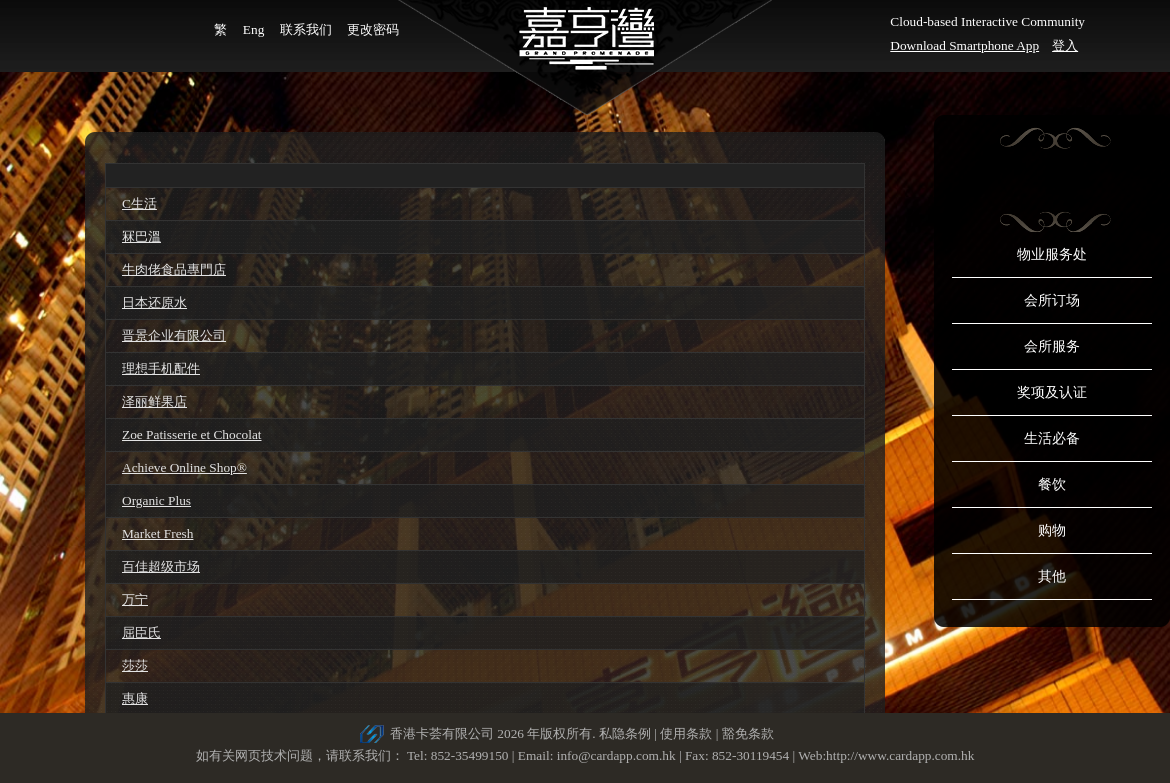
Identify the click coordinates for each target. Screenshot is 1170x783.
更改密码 (373, 29)
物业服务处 (1052, 254)
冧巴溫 (141, 236)
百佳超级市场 (161, 566)
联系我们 (306, 29)
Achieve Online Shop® (184, 467)
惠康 (135, 698)
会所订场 (1052, 300)
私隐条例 (625, 733)
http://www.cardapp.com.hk (900, 755)
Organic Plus (156, 500)
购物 (1052, 530)
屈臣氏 (141, 632)
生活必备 (1052, 438)
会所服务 (1052, 346)
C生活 (139, 203)
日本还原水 (154, 302)
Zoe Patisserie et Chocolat (192, 434)
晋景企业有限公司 (174, 335)
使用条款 (686, 733)
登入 (1065, 45)
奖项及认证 (1052, 392)
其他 (1052, 576)
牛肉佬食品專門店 (174, 269)
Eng (253, 29)
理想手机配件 (161, 368)
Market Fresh (157, 533)
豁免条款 (748, 733)
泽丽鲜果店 (154, 401)
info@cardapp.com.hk (618, 755)
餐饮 (1052, 484)
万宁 (135, 599)
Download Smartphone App (964, 45)
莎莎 (135, 665)
